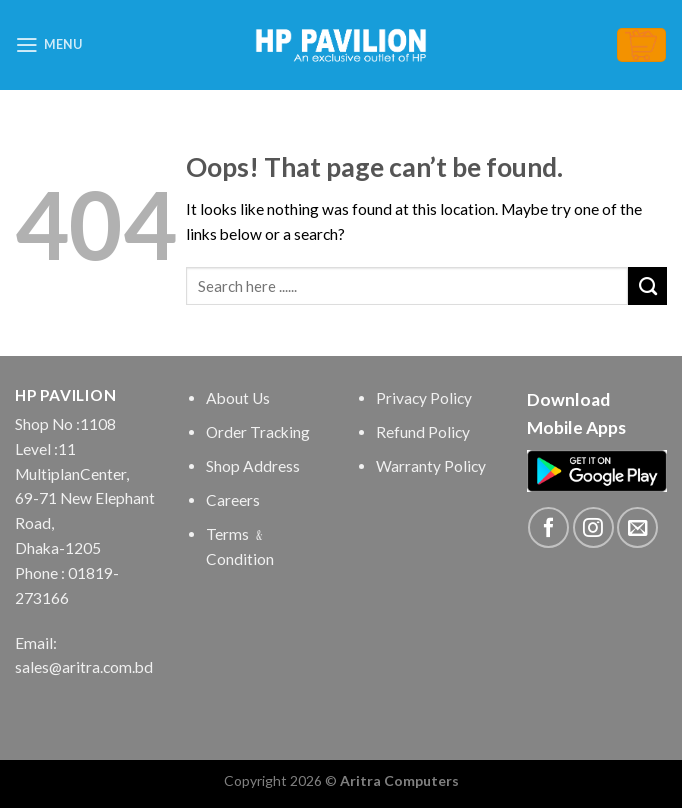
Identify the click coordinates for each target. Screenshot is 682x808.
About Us (238, 398)
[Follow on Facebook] (548, 527)
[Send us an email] (637, 527)
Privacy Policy (424, 398)
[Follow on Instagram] (593, 527)
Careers (233, 500)
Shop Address (253, 466)
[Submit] (647, 286)
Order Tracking (258, 432)
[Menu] (48, 45)
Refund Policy (423, 432)
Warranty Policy (431, 466)
